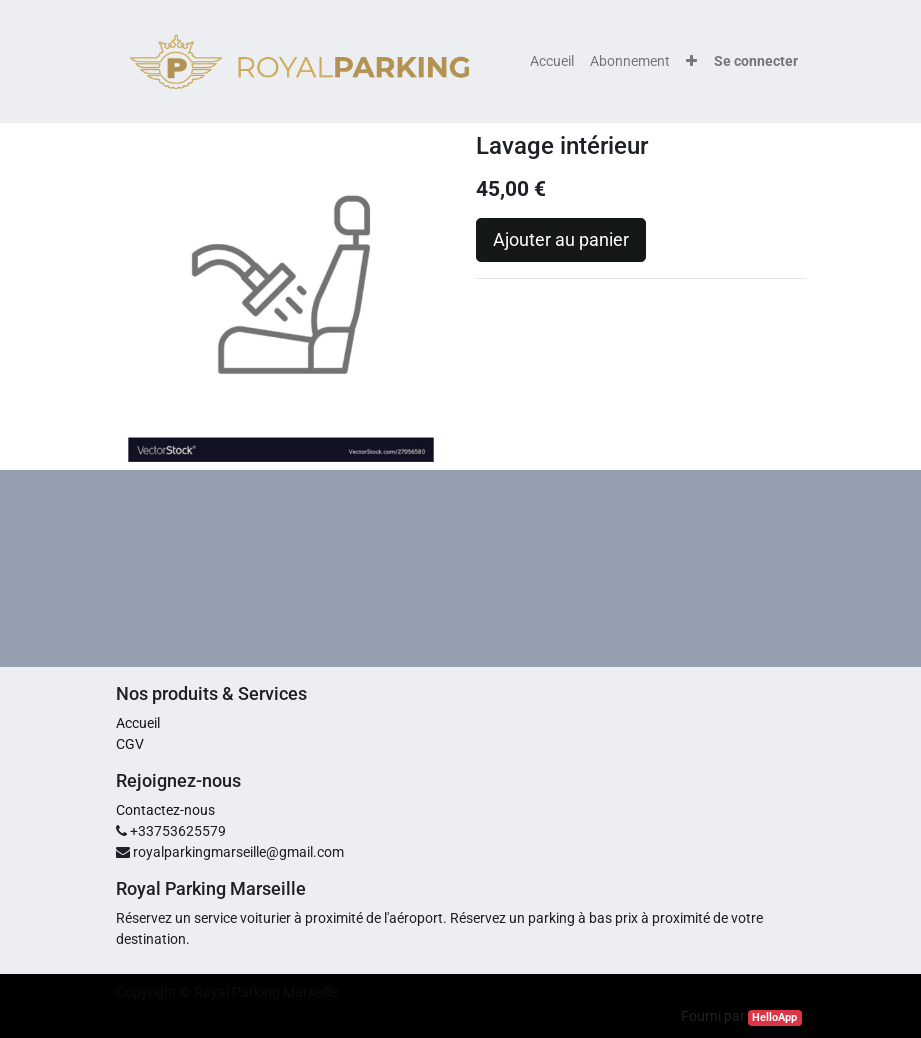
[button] (691, 61)
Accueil (138, 723)
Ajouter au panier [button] (561, 240)
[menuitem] (552, 61)
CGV (130, 744)
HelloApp (774, 1017)
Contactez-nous (165, 810)
